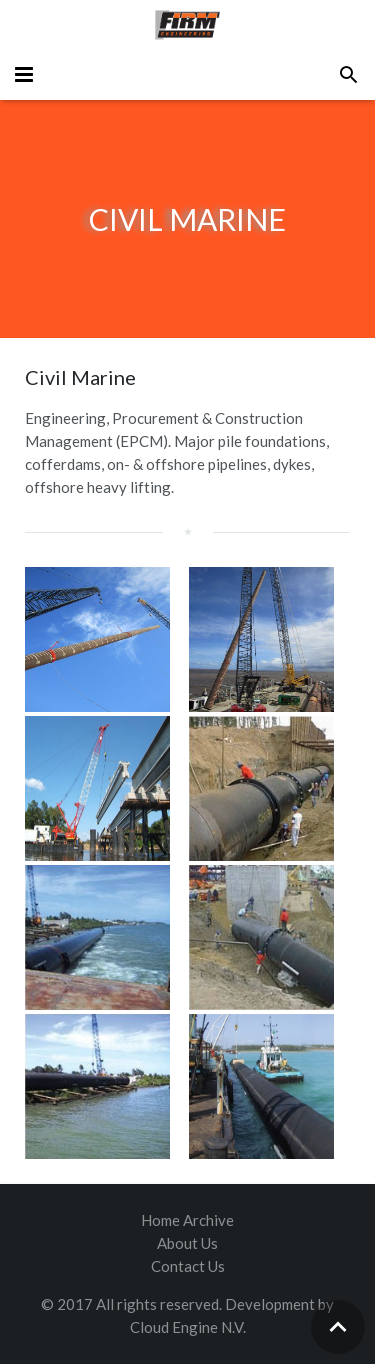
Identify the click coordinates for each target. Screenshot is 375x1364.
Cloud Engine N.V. (188, 1327)
